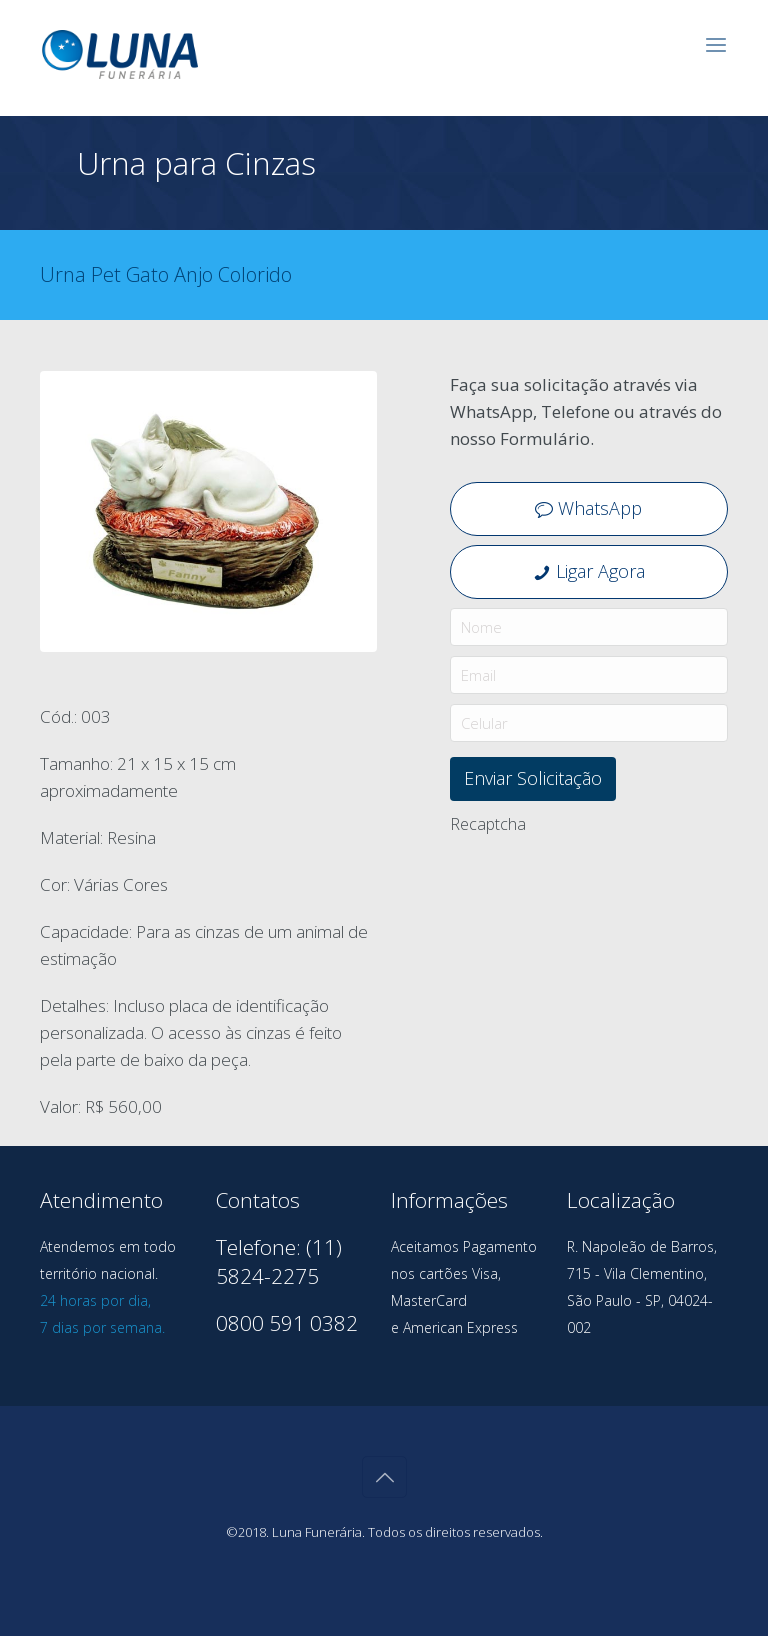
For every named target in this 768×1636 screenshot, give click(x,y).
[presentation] (602, 882)
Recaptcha (488, 824)
